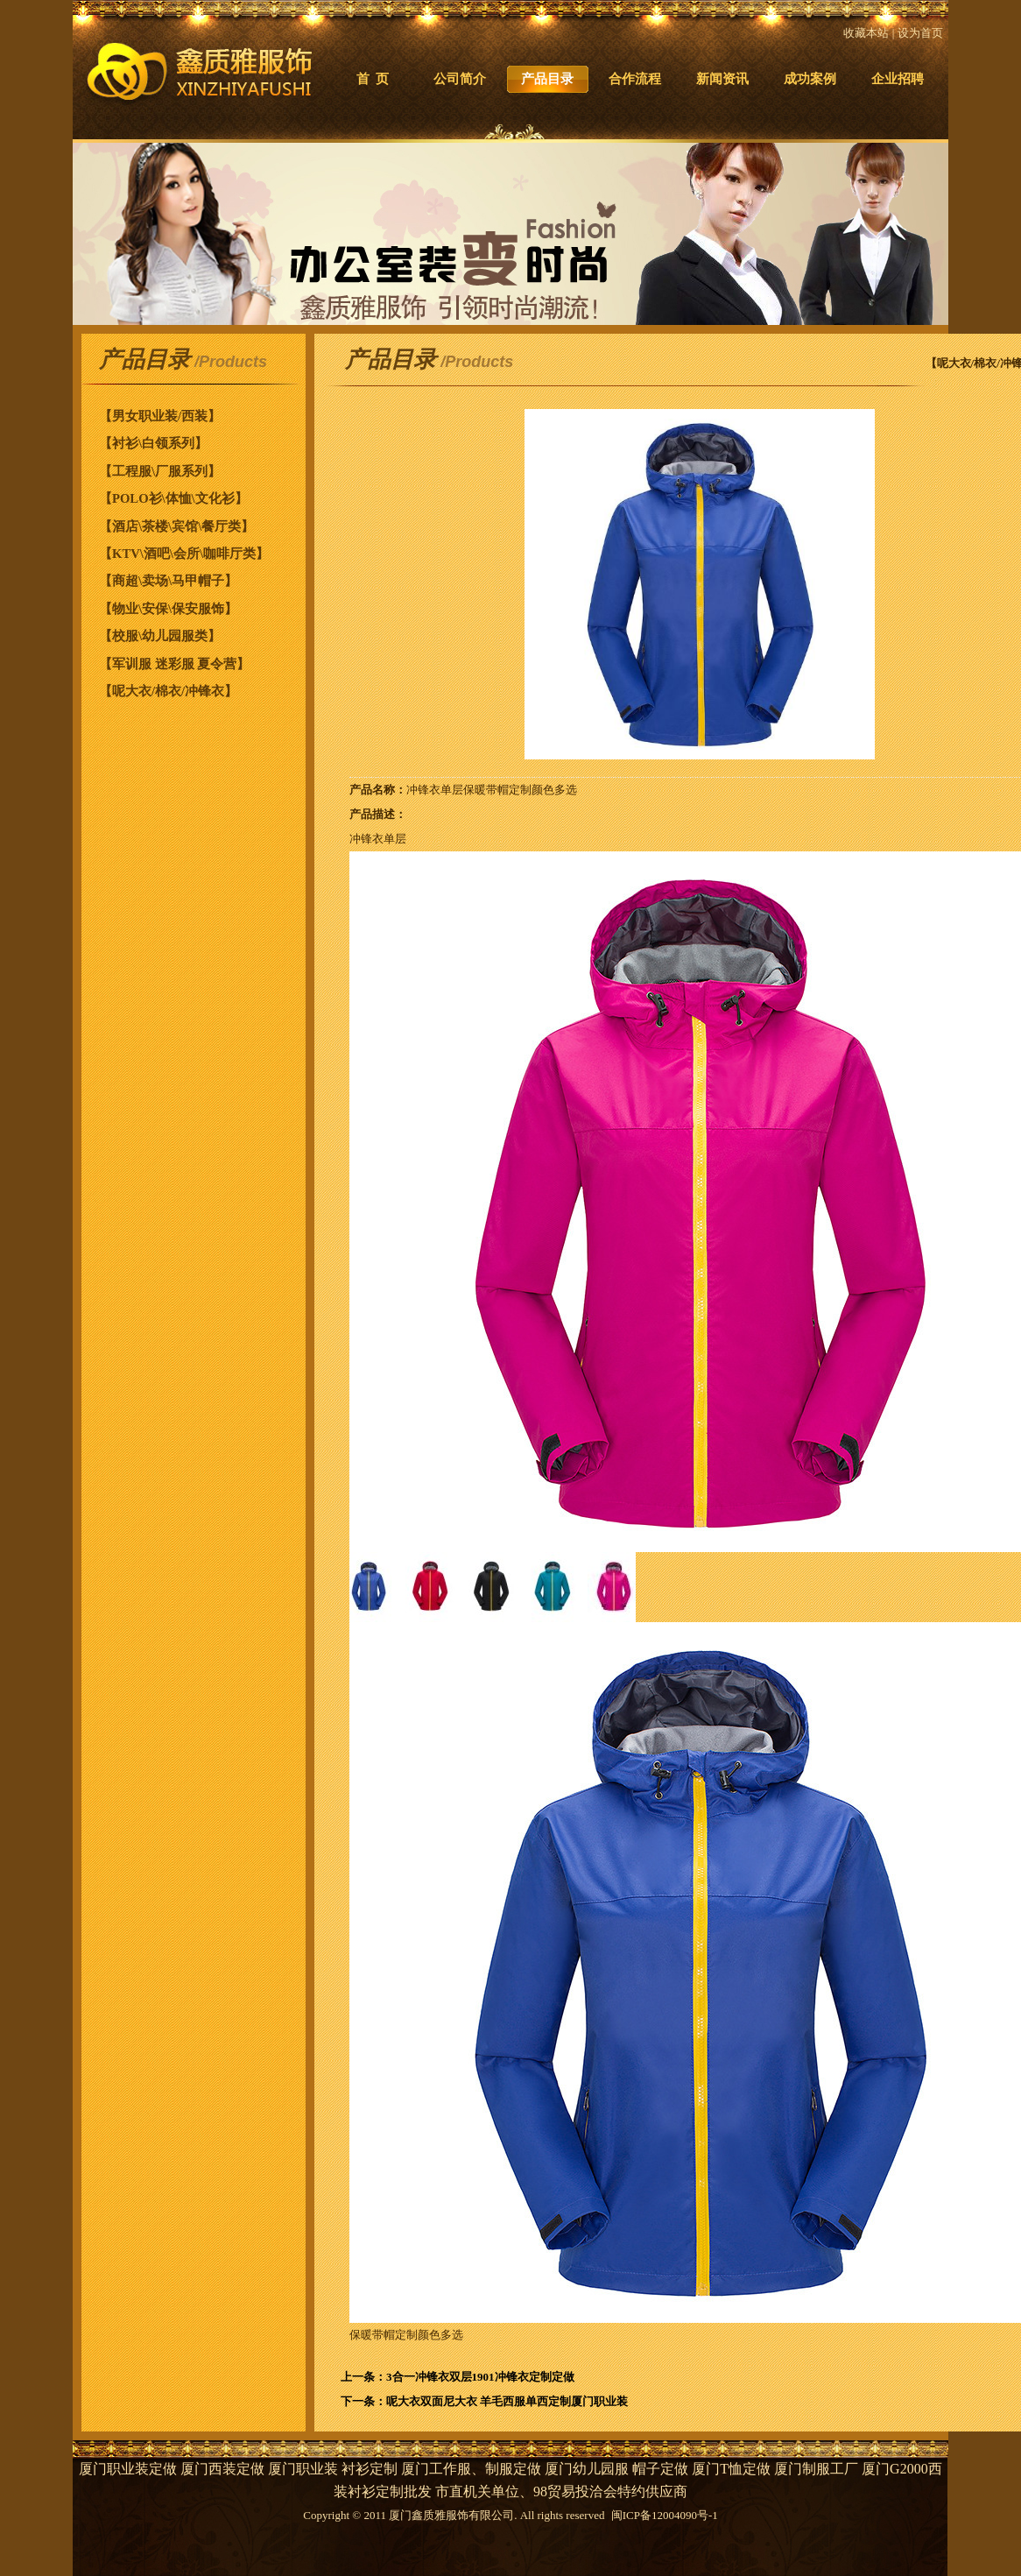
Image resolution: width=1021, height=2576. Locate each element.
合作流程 (635, 79)
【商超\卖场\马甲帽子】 (168, 581)
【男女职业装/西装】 (160, 416)
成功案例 (810, 79)
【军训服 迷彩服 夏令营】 (174, 664)
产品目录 (547, 79)
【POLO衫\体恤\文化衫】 (173, 498)
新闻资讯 (722, 79)
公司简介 (459, 79)
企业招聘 (897, 79)
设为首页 (920, 32)
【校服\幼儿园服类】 (160, 636)
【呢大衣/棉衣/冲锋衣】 (168, 691)
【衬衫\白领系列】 (153, 443)
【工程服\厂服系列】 (160, 471)
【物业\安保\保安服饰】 (168, 609)
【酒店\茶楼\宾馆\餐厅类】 (176, 526)
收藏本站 (866, 32)
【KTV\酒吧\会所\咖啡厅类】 (184, 554)
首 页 (372, 79)
